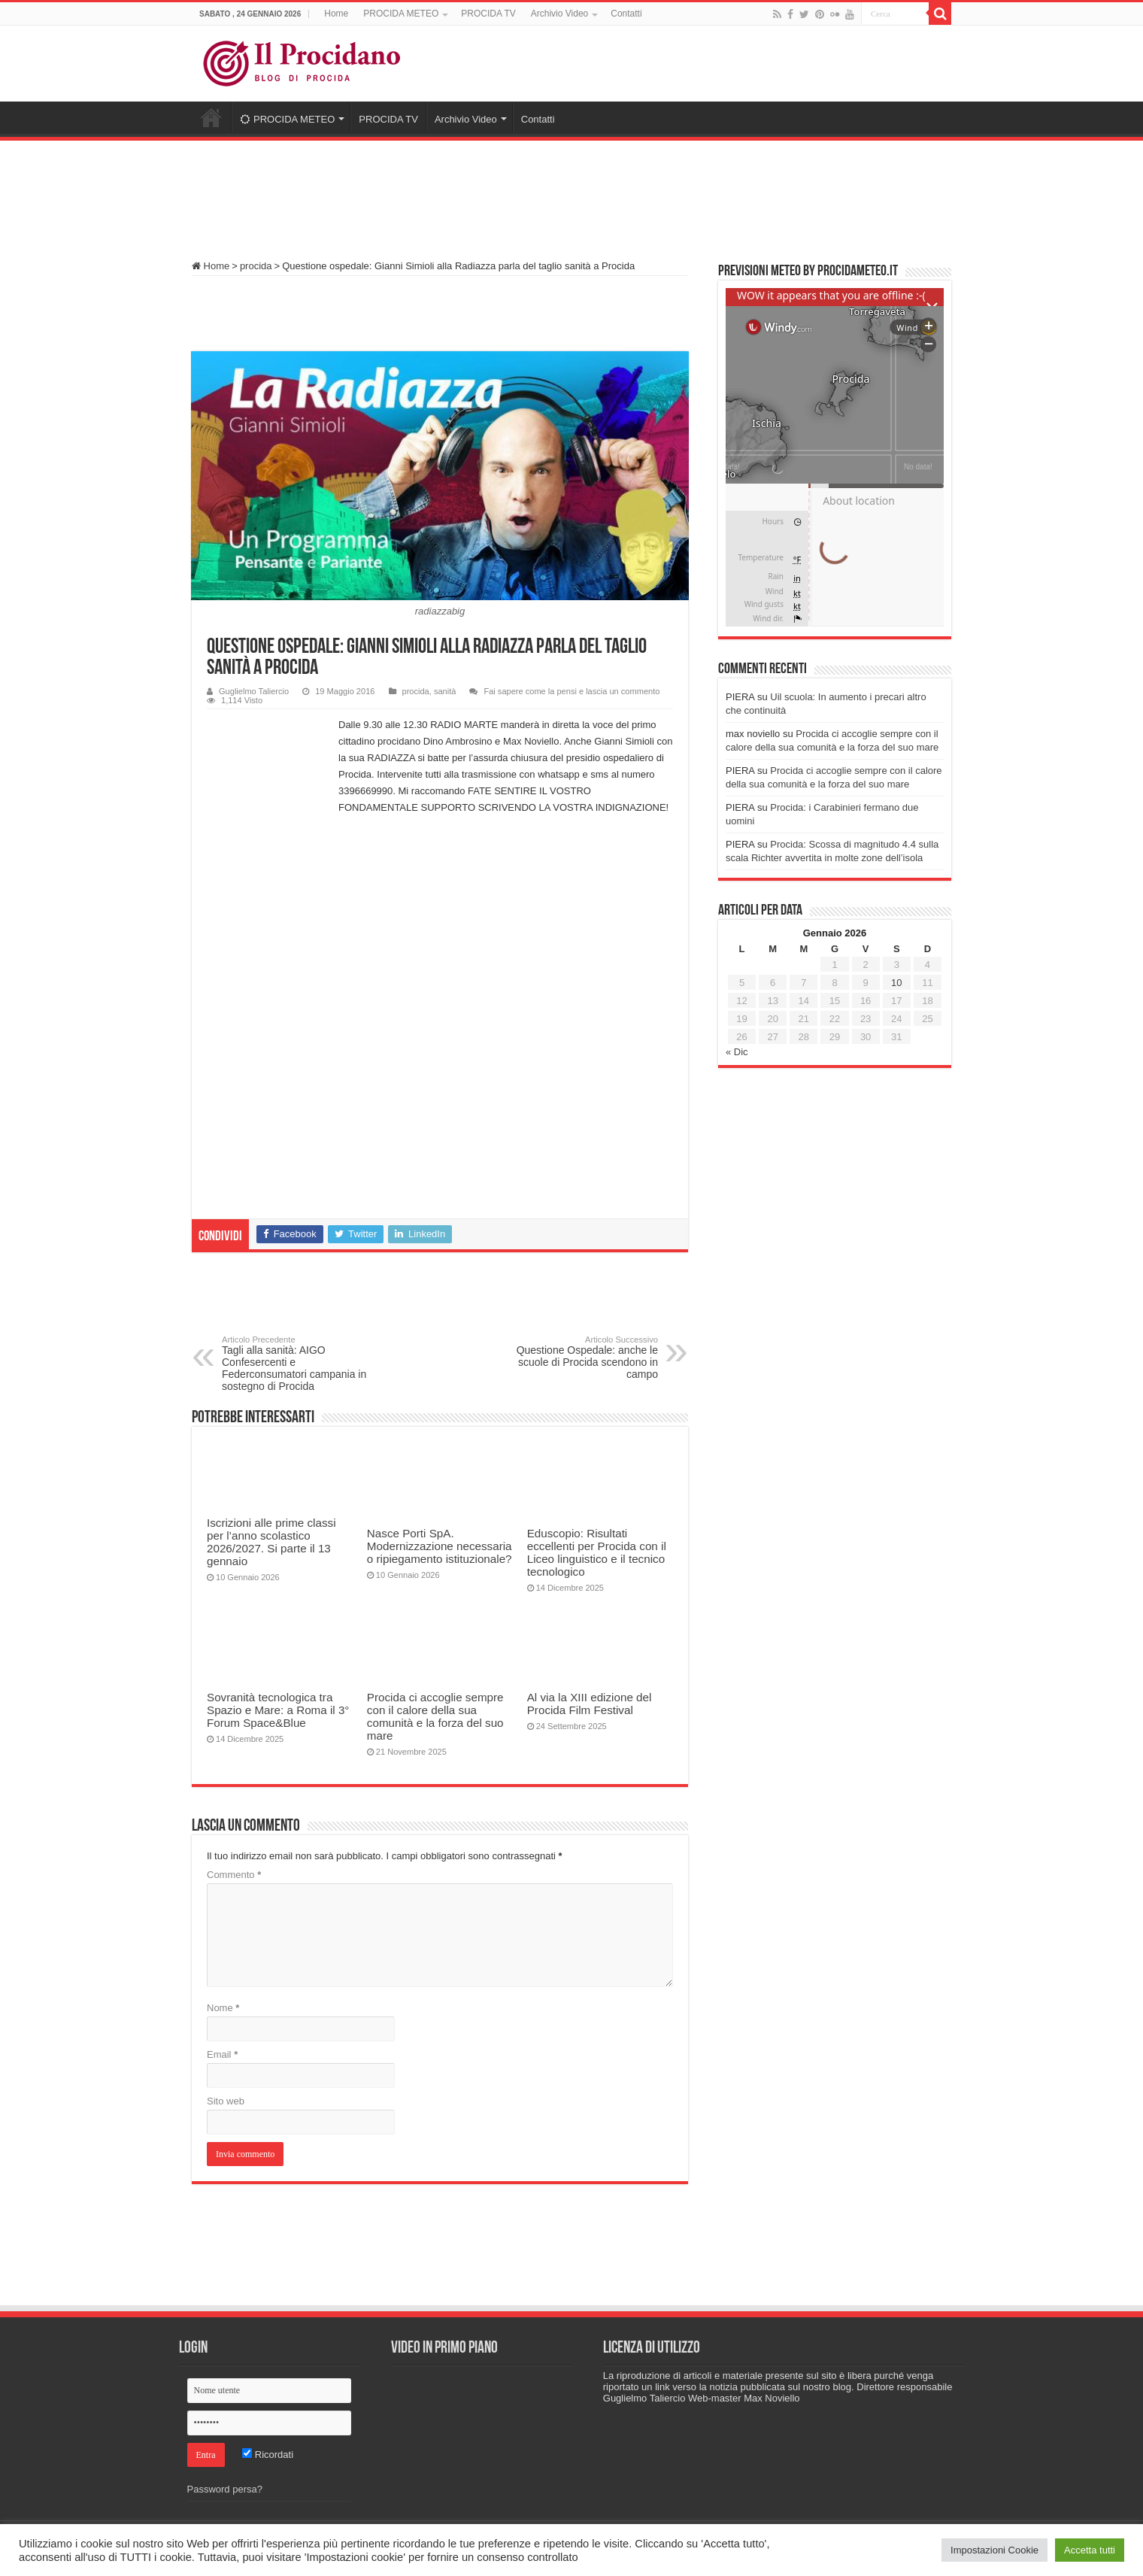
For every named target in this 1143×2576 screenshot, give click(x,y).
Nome (223, 2007)
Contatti (626, 13)
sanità (445, 691)
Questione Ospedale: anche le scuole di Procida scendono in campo (581, 1357)
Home (336, 13)
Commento (234, 1874)
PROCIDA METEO (400, 13)
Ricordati (267, 2454)
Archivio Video (560, 13)
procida (256, 266)
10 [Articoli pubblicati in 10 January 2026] (896, 982)
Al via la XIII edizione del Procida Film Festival (589, 1703)
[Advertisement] (571, 193)
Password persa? (224, 2489)
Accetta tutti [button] (1089, 2550)
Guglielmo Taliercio (254, 691)
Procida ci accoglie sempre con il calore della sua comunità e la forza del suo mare (435, 1716)
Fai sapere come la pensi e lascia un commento (571, 691)
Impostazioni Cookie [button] (994, 2550)
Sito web (225, 2101)
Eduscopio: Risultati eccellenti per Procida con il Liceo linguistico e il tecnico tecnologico (596, 1552)
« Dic (737, 1051)
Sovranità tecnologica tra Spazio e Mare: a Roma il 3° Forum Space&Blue (278, 1710)
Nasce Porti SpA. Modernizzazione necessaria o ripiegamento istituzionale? (439, 1546)
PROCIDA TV (488, 13)
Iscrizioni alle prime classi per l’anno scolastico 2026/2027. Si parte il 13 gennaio (271, 1541)
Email (222, 2054)
